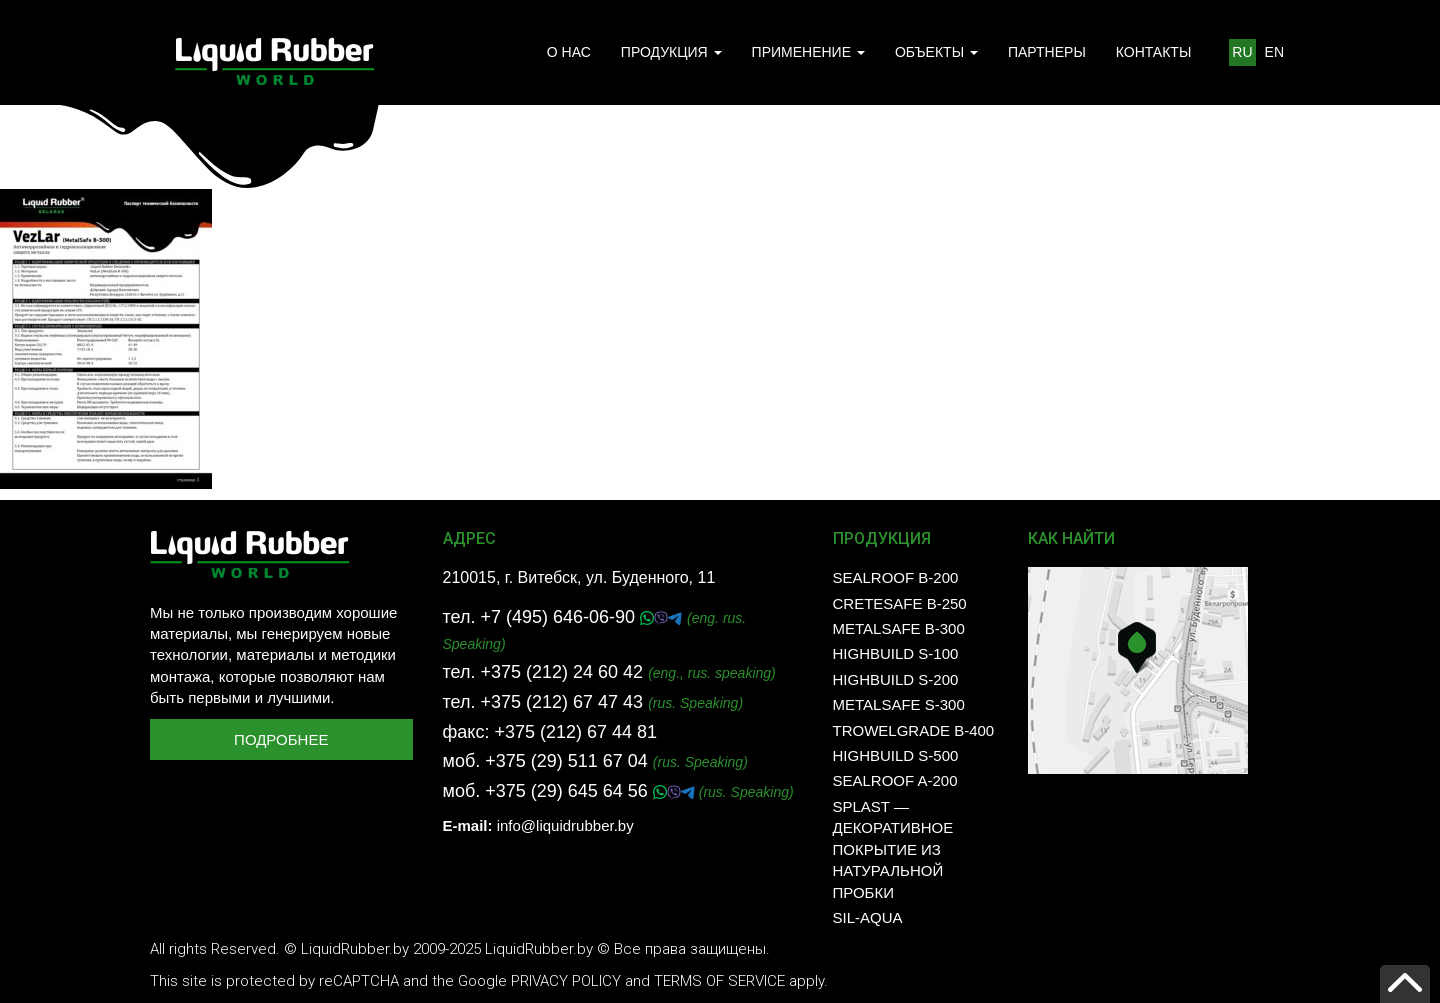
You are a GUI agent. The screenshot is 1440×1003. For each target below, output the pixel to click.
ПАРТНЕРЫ (1047, 52)
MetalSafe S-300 (899, 704)
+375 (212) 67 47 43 (561, 702)
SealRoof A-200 (895, 780)
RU (1242, 52)
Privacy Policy (566, 981)
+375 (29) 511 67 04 (566, 761)
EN (1274, 52)
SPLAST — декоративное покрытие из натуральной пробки (893, 849)
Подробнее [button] (281, 739)
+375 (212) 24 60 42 (561, 672)
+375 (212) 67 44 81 (575, 732)
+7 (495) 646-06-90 (560, 617)
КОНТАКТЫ (1154, 52)
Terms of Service (719, 981)
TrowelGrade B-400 (914, 730)
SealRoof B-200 (896, 577)
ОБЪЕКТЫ (936, 52)
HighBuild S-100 (896, 653)
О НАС (569, 52)
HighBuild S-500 (896, 755)
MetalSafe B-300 (899, 628)
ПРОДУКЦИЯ (671, 52)
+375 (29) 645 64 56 (569, 791)
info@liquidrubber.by (565, 825)
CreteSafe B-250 (900, 603)
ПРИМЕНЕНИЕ (808, 52)
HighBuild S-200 (896, 679)
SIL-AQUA (868, 917)
